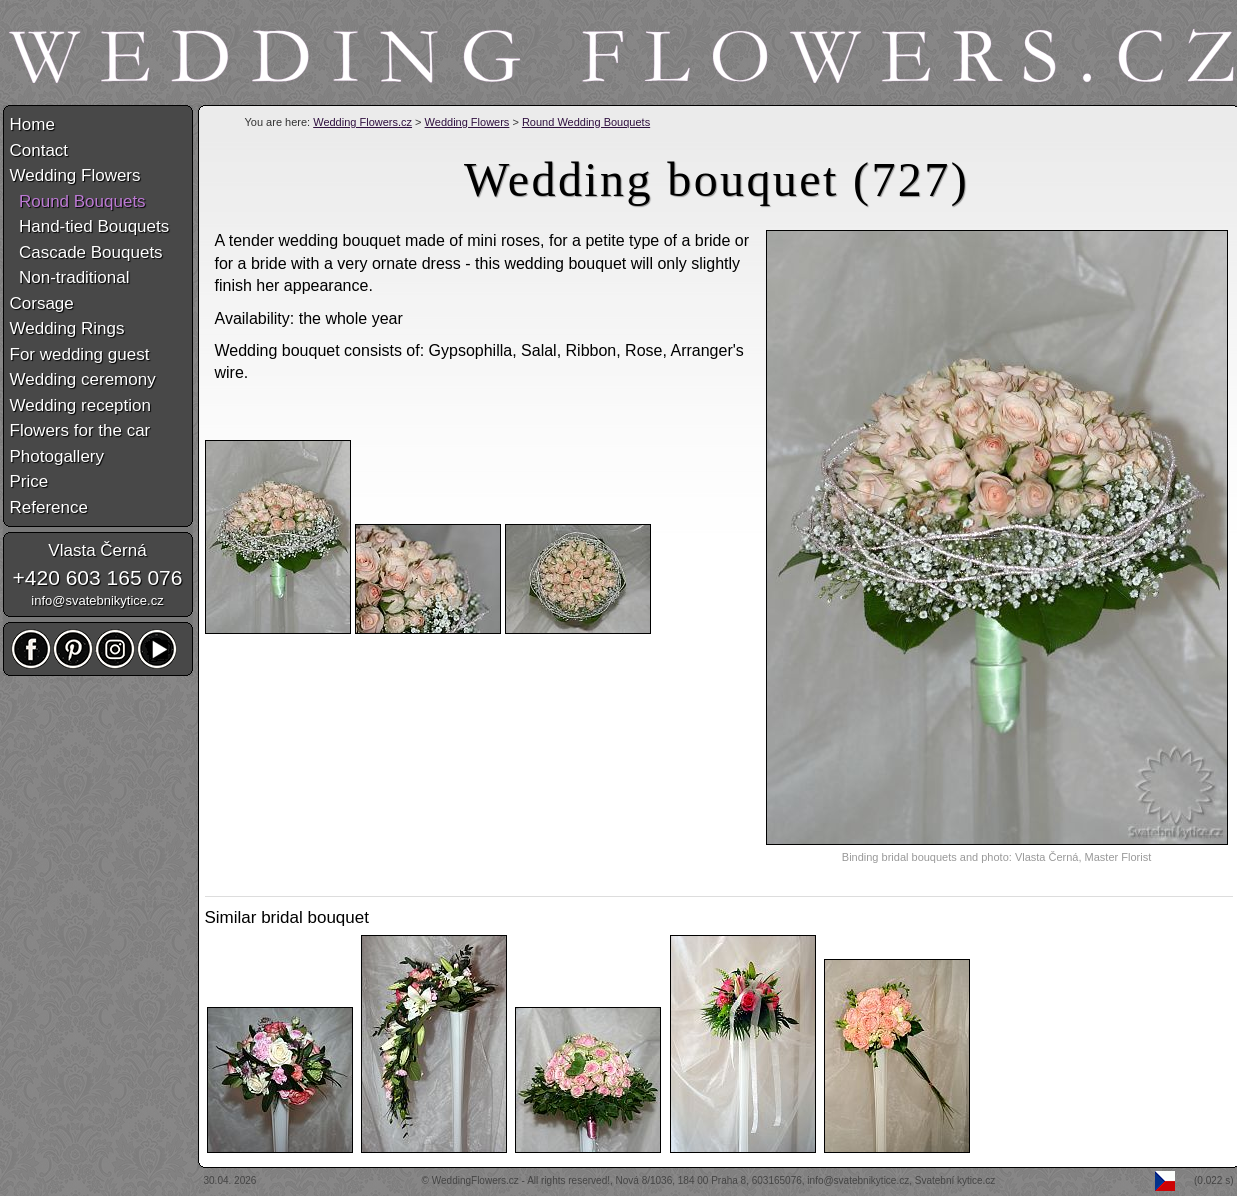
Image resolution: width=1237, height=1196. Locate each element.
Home (32, 124)
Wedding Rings (67, 328)
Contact (39, 150)
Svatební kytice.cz (955, 1180)
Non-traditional (70, 277)
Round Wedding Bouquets (586, 122)
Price (29, 481)
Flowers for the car (80, 430)
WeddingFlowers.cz (475, 1180)
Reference (49, 507)
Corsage (42, 303)
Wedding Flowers (467, 122)
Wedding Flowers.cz (362, 122)
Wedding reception (80, 405)
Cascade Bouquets (86, 252)
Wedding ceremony (83, 379)
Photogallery (57, 456)
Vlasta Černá (97, 550)
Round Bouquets (78, 201)
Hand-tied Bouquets (90, 226)
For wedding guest (80, 354)
